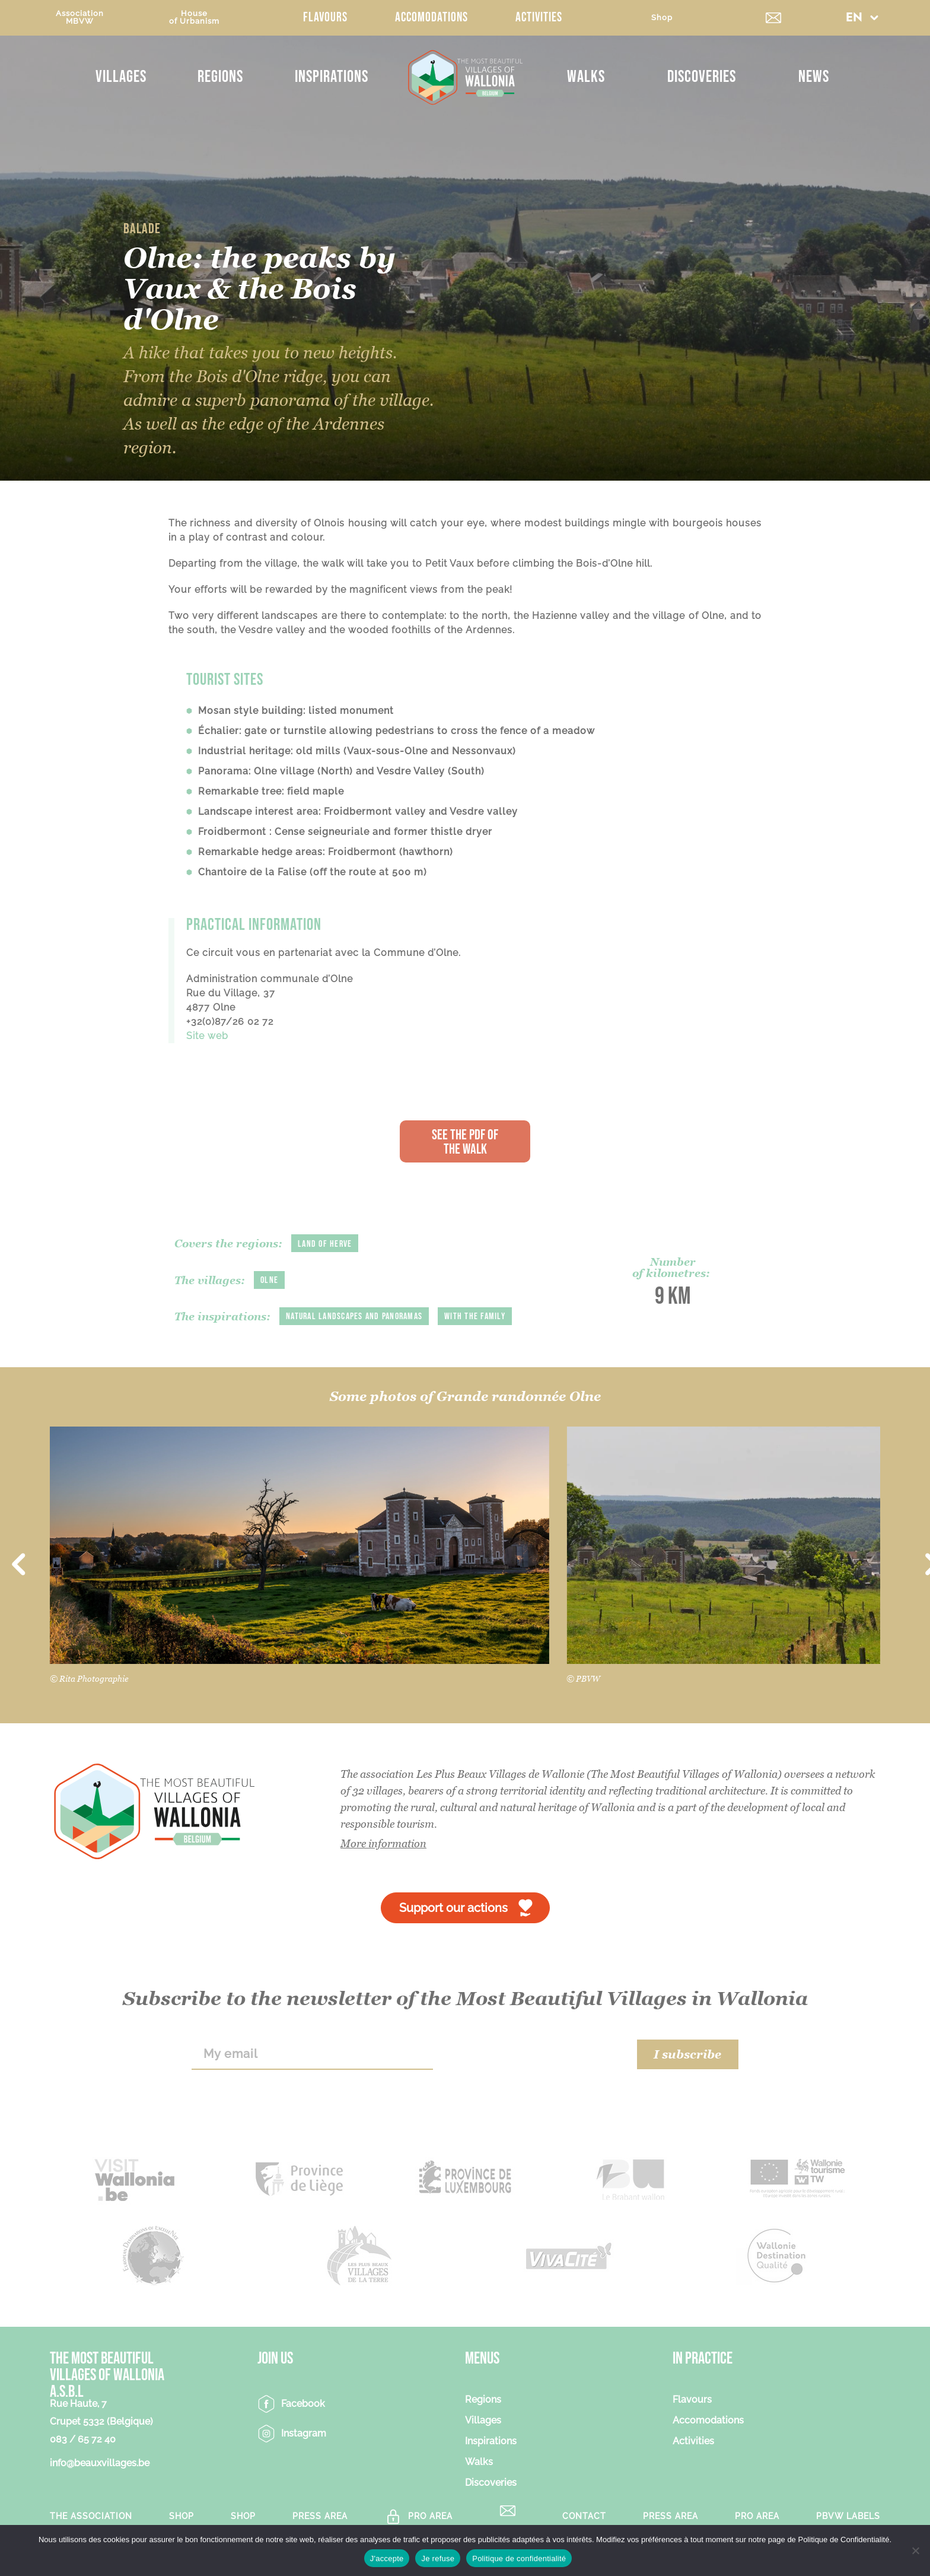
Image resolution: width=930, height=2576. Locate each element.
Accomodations (431, 17)
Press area (320, 2516)
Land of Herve (325, 1244)
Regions (220, 77)
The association (91, 2516)
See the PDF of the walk (465, 1142)
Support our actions (453, 1908)
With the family (474, 1316)
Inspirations (331, 77)
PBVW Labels (848, 2516)
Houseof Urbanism (194, 17)
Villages (120, 77)
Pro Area (430, 2516)
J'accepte (387, 2558)
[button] (862, 17)
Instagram (303, 2433)
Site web (207, 1035)
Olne (269, 1280)
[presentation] (535, 2053)
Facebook (303, 2403)
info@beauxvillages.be (99, 2463)
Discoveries (701, 77)
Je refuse (437, 2558)
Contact (584, 2516)
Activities (538, 17)
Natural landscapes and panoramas (354, 1316)
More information (383, 1843)
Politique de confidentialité (519, 2558)
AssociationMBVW (80, 17)
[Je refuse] (915, 2550)
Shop (662, 17)
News (813, 77)
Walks (586, 77)
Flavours (325, 17)
